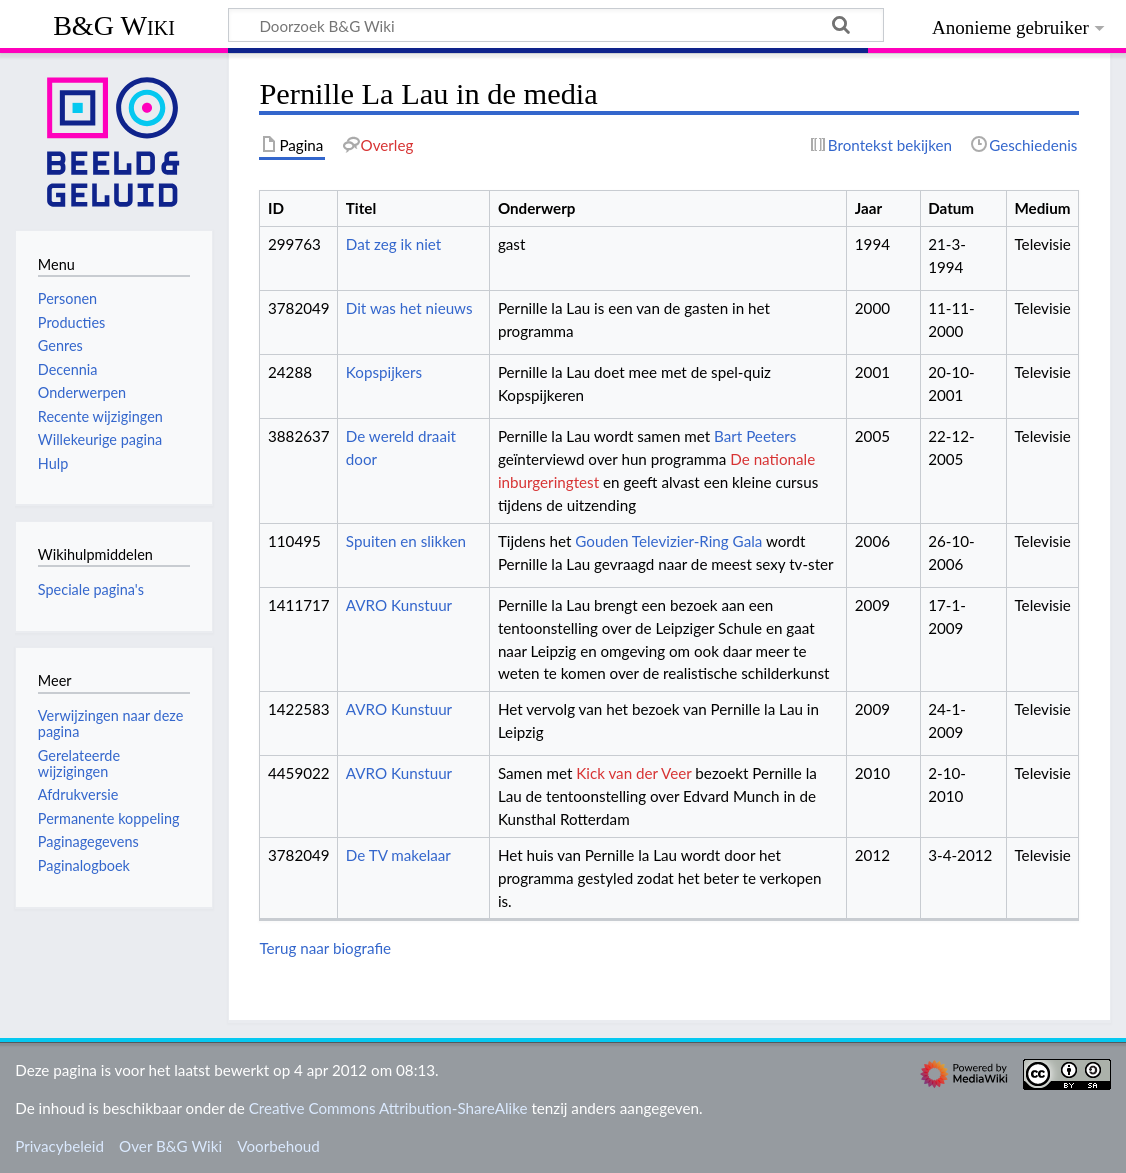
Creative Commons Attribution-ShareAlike (388, 1108)
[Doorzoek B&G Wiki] (556, 25)
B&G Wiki (114, 25)
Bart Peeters (755, 436)
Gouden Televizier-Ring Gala (668, 541)
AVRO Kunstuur (399, 605)
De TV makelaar (398, 855)
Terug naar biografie (325, 948)
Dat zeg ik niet (393, 244)
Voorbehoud (278, 1146)
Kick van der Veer (633, 773)
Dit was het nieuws (409, 308)
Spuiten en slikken (406, 541)
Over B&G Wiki (170, 1146)
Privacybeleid (59, 1146)
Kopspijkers (384, 372)
